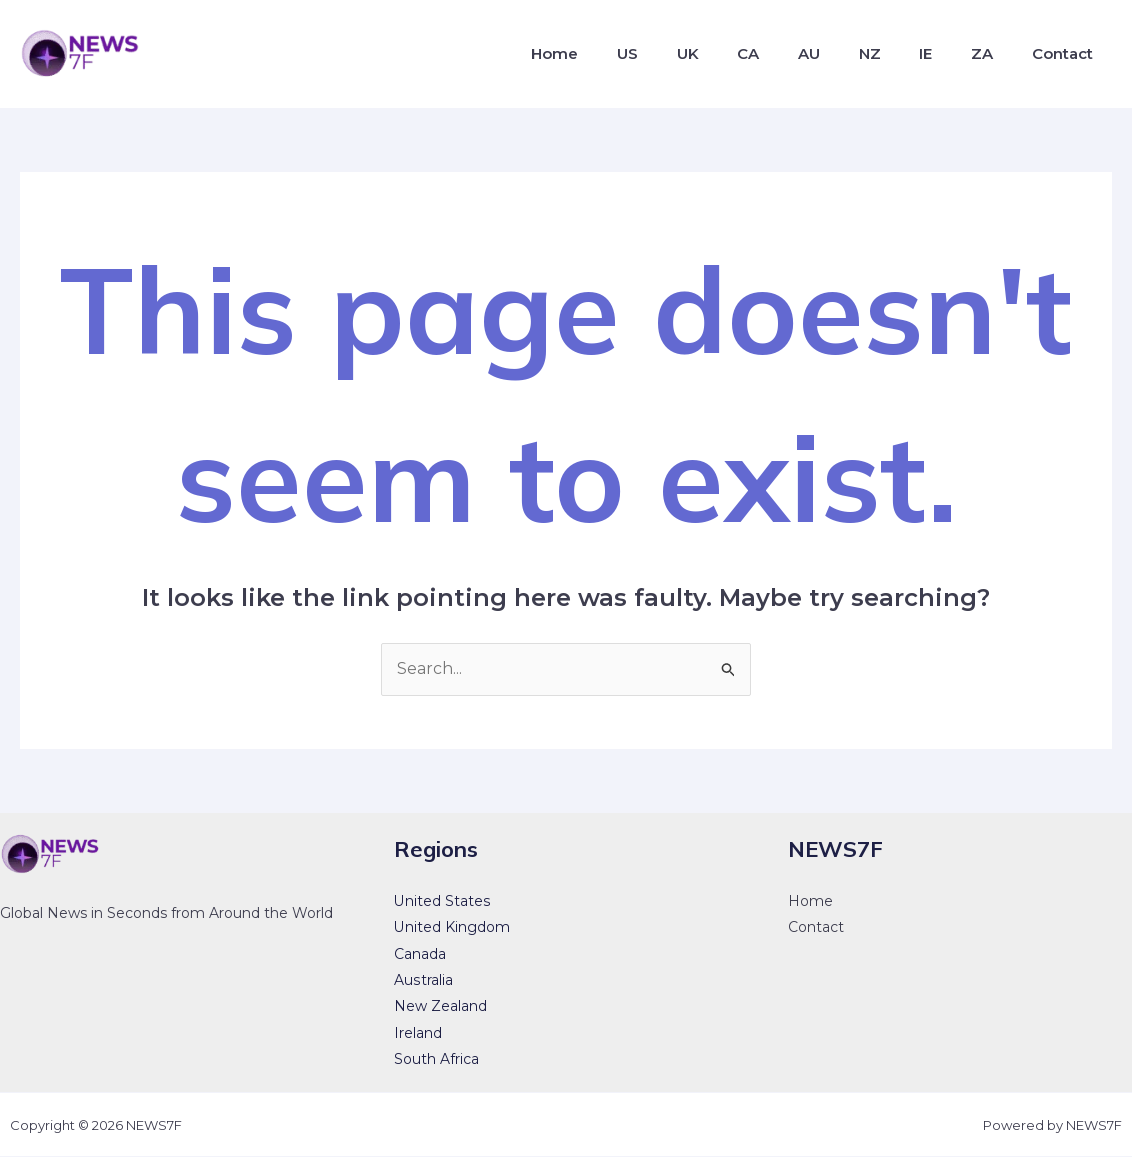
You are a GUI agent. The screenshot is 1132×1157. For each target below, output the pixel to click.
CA (785, 53)
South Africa (436, 1060)
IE (942, 53)
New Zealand (440, 1007)
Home (611, 53)
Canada (420, 954)
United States (442, 901)
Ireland (418, 1033)
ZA (992, 53)
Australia (423, 980)
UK (731, 53)
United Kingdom (452, 928)
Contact (1065, 53)
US (677, 53)
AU (839, 53)
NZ (893, 53)
